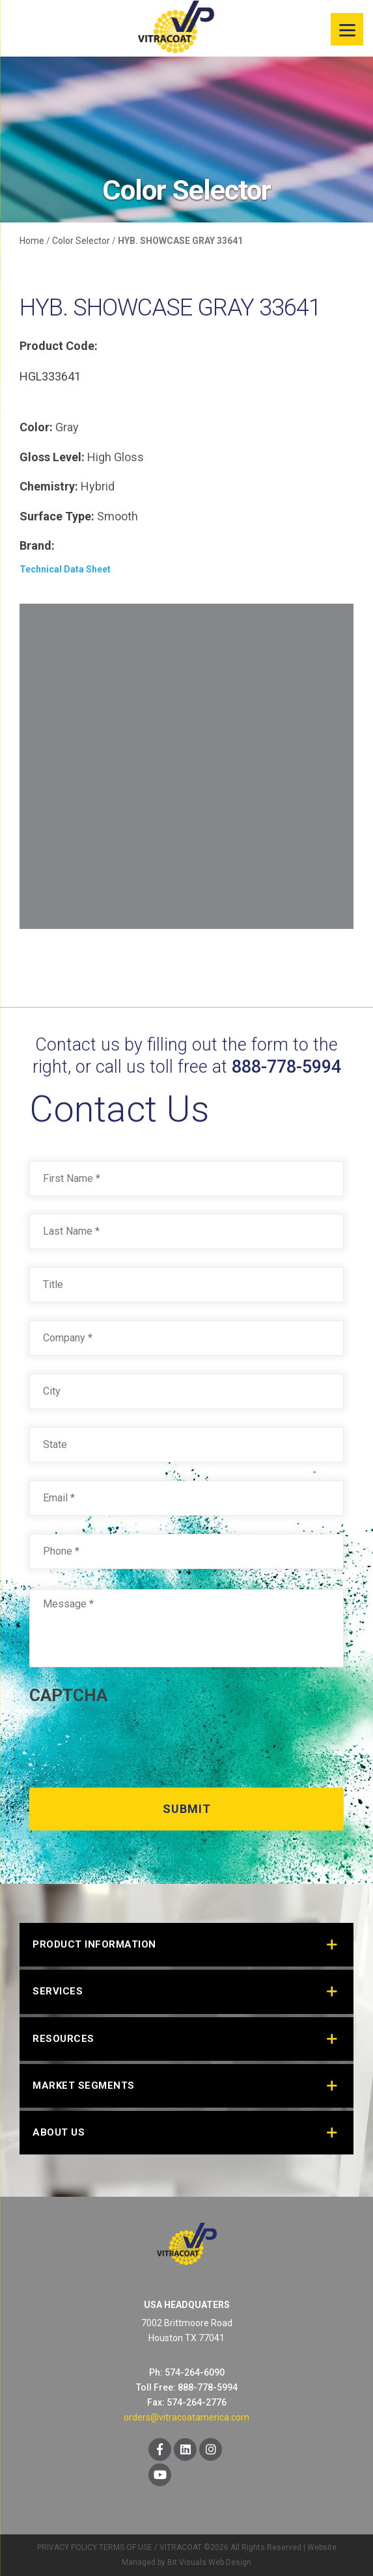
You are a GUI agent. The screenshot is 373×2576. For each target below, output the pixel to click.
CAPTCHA (68, 1695)
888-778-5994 (286, 1066)
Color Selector (81, 240)
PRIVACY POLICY (67, 2547)
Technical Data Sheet (65, 569)
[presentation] (128, 1741)
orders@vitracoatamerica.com (186, 2417)
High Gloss (115, 457)
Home (32, 240)
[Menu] (347, 29)
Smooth (117, 516)
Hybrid (98, 486)
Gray (67, 427)
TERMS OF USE (125, 2547)
